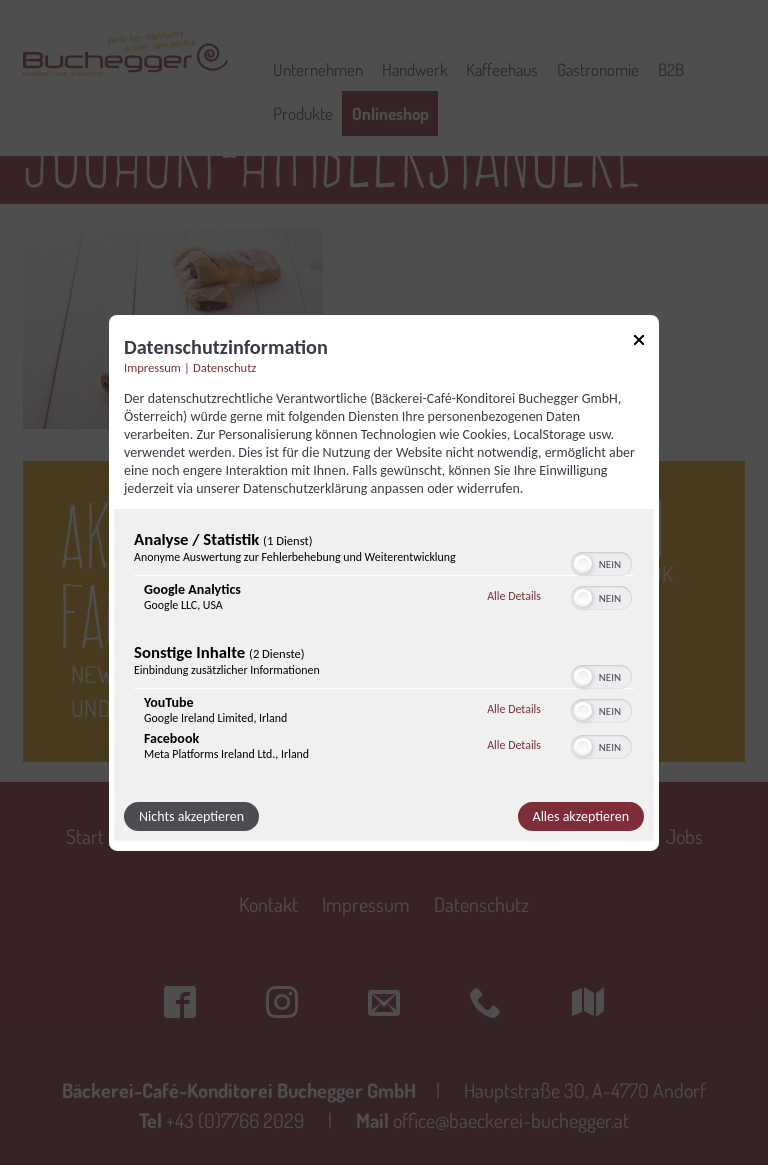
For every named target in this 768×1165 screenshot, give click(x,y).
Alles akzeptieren (581, 816)
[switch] (601, 562)
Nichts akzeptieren (191, 816)
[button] (583, 564)
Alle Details (514, 596)
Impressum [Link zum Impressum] (152, 366)
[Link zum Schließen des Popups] (639, 342)
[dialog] (384, 582)
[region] (384, 650)
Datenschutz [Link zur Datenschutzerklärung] (224, 366)
